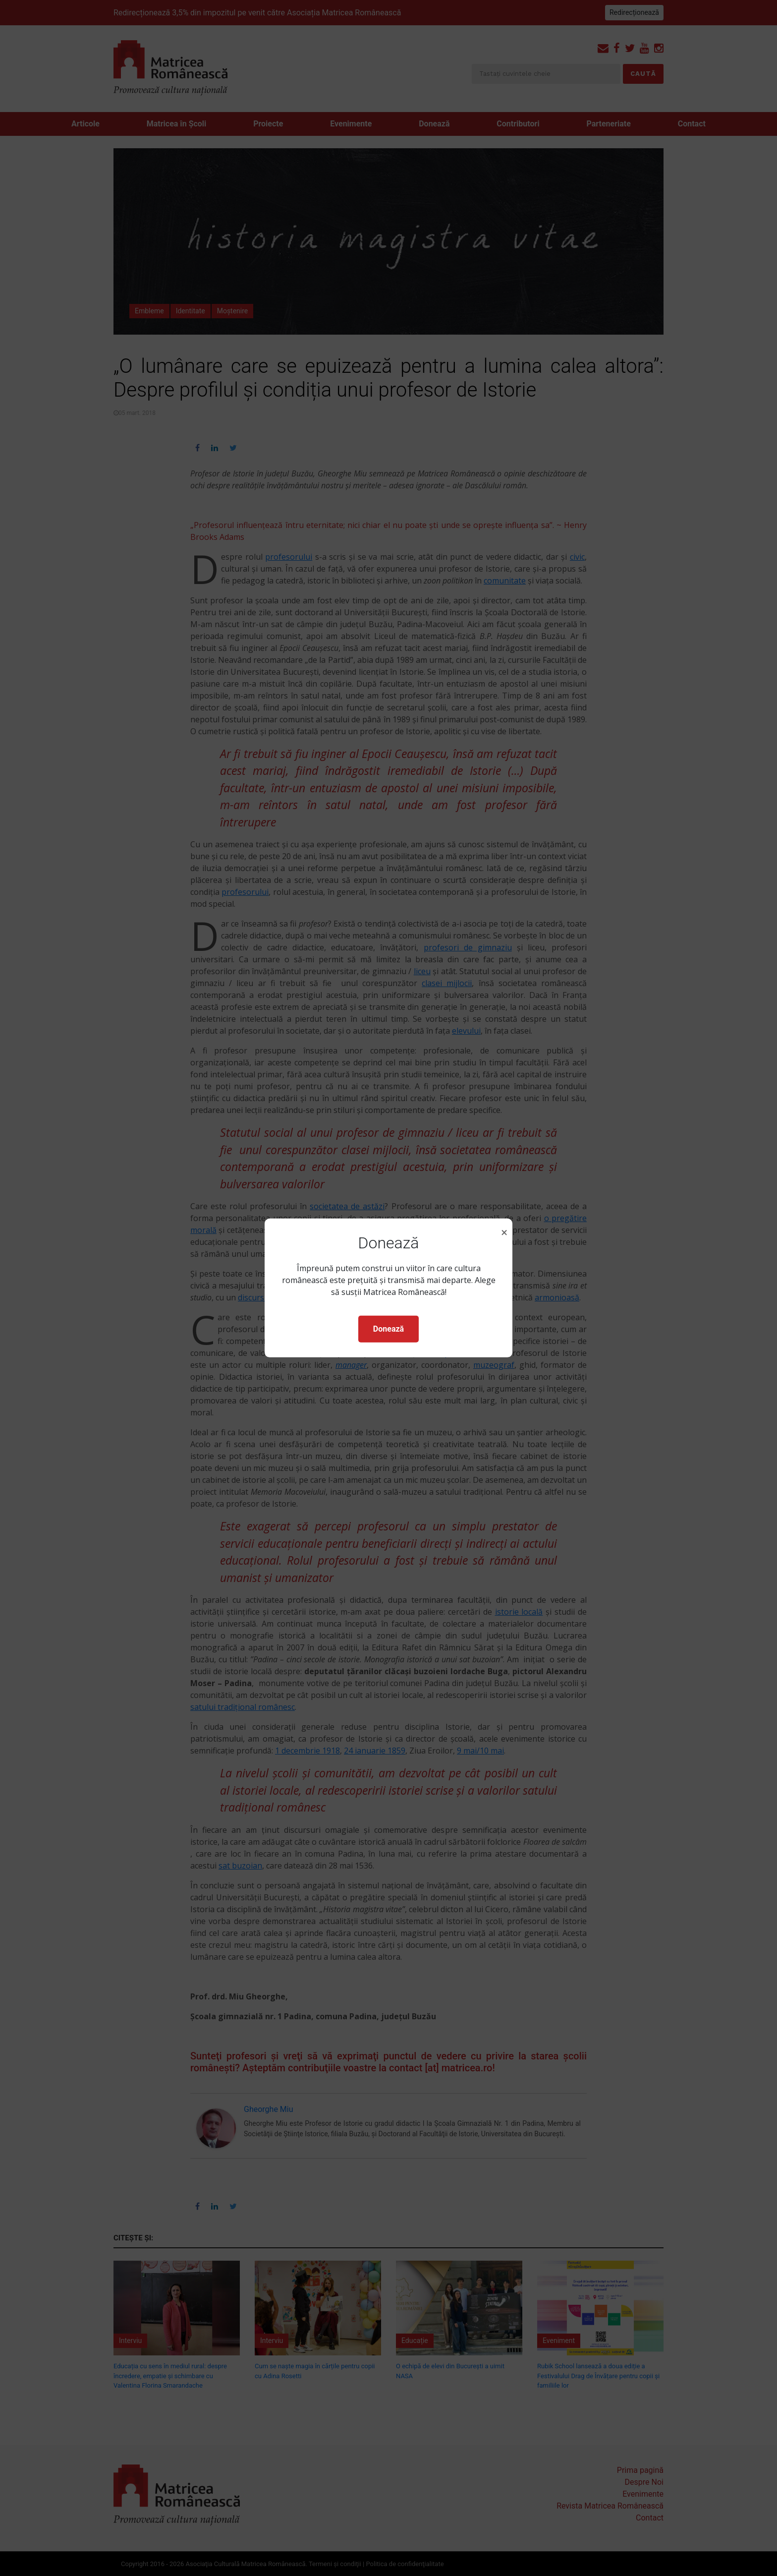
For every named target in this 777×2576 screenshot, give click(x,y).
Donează (388, 1329)
